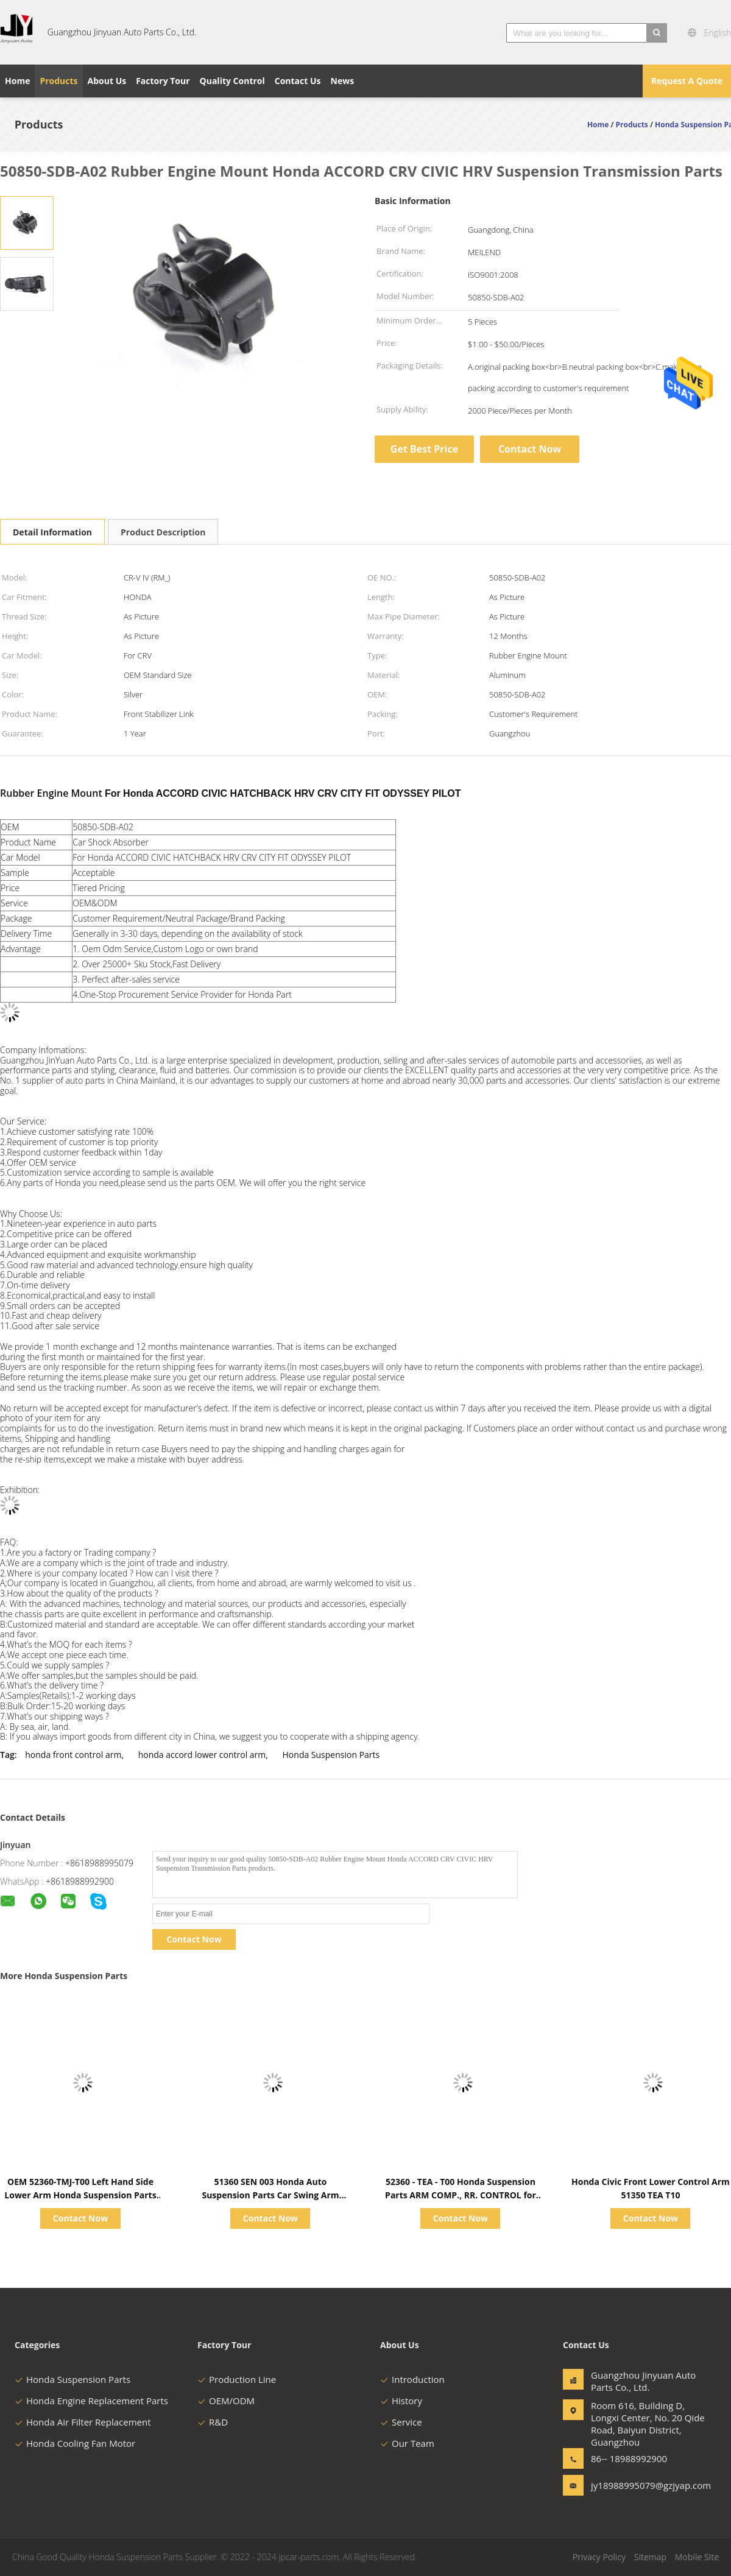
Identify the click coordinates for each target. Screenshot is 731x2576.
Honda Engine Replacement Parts (91, 2400)
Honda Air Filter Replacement (83, 2422)
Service (401, 2422)
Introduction (412, 2379)
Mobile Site (697, 2557)
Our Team (407, 2443)
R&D (212, 2422)
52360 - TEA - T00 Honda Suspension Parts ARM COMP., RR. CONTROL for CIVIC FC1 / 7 (460, 2195)
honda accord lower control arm (202, 1754)
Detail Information (52, 532)
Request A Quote (686, 80)
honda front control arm (73, 1754)
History (401, 2400)
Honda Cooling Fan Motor (75, 2443)
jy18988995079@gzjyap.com (629, 2485)
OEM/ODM (226, 2400)
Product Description (163, 532)
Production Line (236, 2379)
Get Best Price (424, 449)
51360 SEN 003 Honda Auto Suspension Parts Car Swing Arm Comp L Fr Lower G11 (270, 2195)
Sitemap (650, 2557)
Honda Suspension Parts (331, 1754)
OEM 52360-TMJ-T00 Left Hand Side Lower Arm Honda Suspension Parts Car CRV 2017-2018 (80, 2195)
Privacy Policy (599, 2557)
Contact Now (529, 449)
